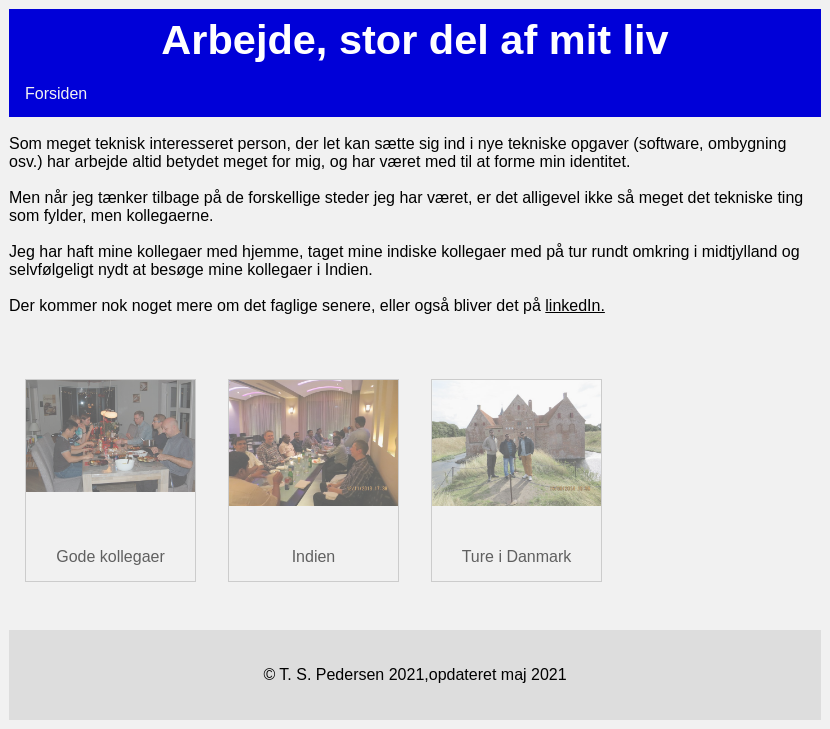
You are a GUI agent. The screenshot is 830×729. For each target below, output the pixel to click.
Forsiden (56, 93)
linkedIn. (575, 305)
